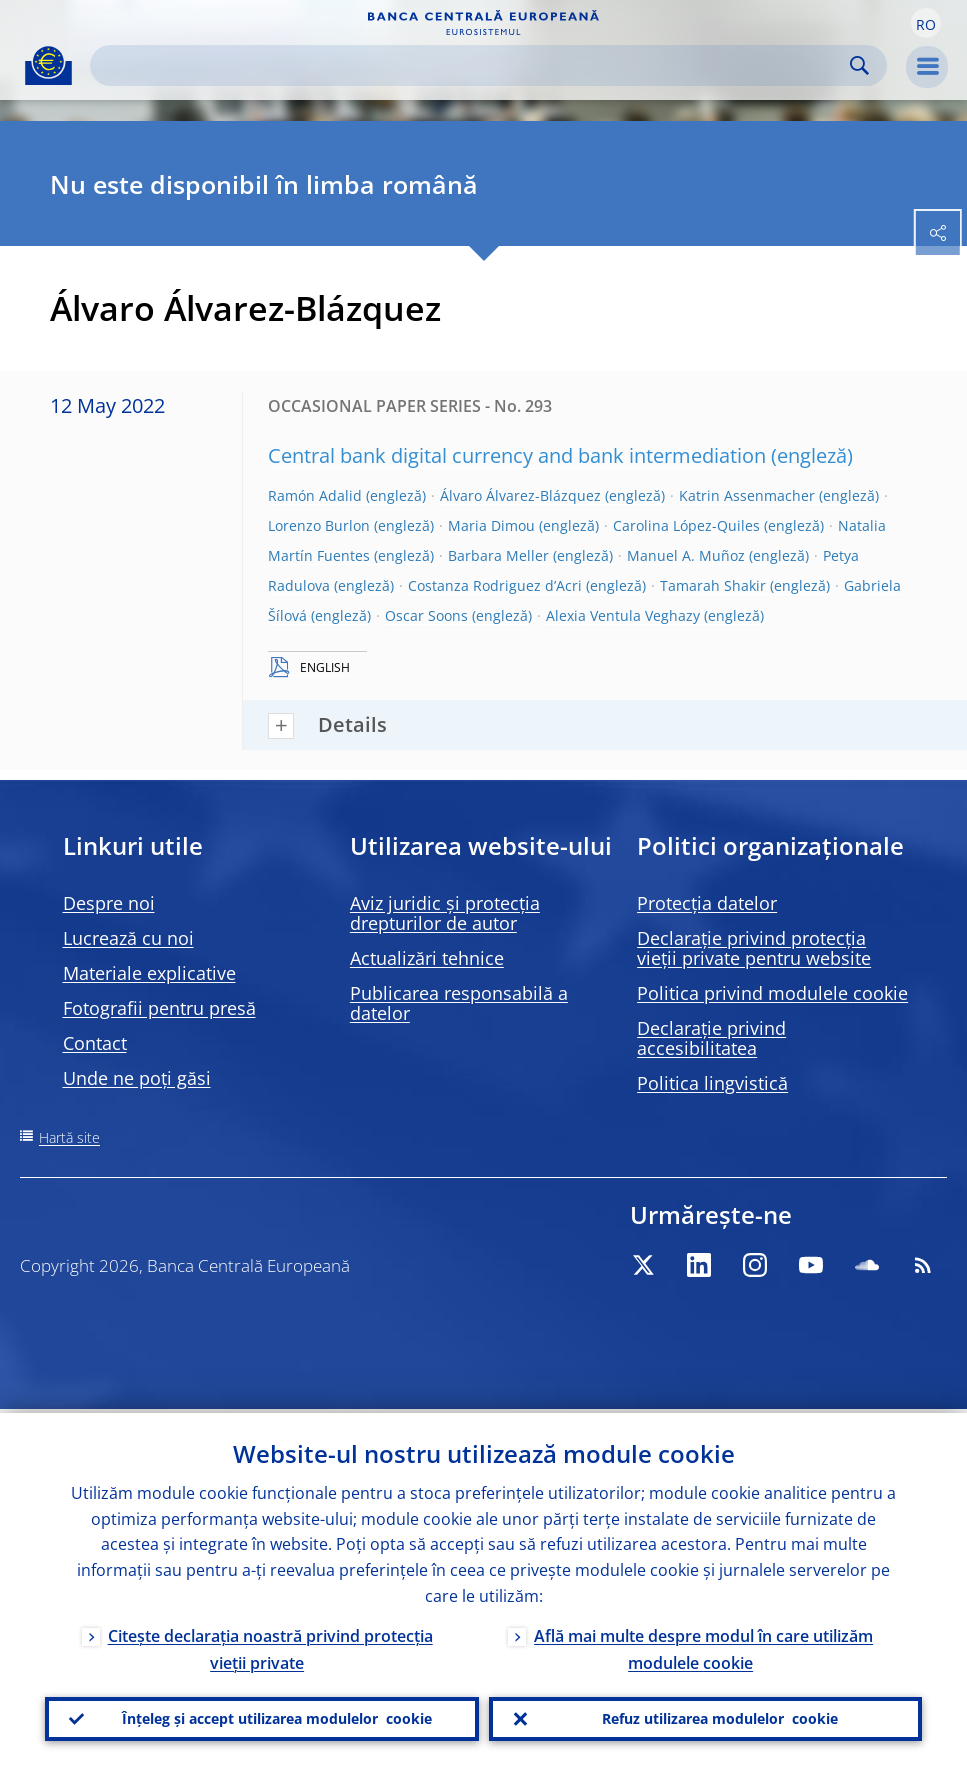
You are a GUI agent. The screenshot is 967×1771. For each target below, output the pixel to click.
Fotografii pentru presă (159, 1008)
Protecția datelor (707, 903)
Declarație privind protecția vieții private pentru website (754, 948)
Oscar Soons (426, 615)
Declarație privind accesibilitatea (711, 1038)
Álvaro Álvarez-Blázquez (520, 495)
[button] (926, 23)
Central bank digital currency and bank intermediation (517, 455)
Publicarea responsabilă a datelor (459, 1003)
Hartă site (69, 1137)
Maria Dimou (491, 525)
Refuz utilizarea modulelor (720, 1717)
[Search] (472, 65)
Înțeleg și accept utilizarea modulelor (277, 1717)
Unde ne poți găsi (137, 1078)
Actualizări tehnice (427, 958)
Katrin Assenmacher (747, 495)
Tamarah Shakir (713, 585)
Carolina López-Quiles (686, 525)
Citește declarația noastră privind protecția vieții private (270, 1645)
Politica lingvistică (712, 1083)
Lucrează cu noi (128, 938)
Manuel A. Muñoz (686, 555)
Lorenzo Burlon (319, 525)
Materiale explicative (149, 973)
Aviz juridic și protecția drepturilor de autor (445, 913)
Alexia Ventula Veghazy (623, 615)
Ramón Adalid (315, 495)
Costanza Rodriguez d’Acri (495, 585)
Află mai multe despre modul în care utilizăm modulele (703, 1645)
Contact (95, 1043)
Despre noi (109, 903)
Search (859, 65)
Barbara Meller (498, 555)
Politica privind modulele (772, 993)
